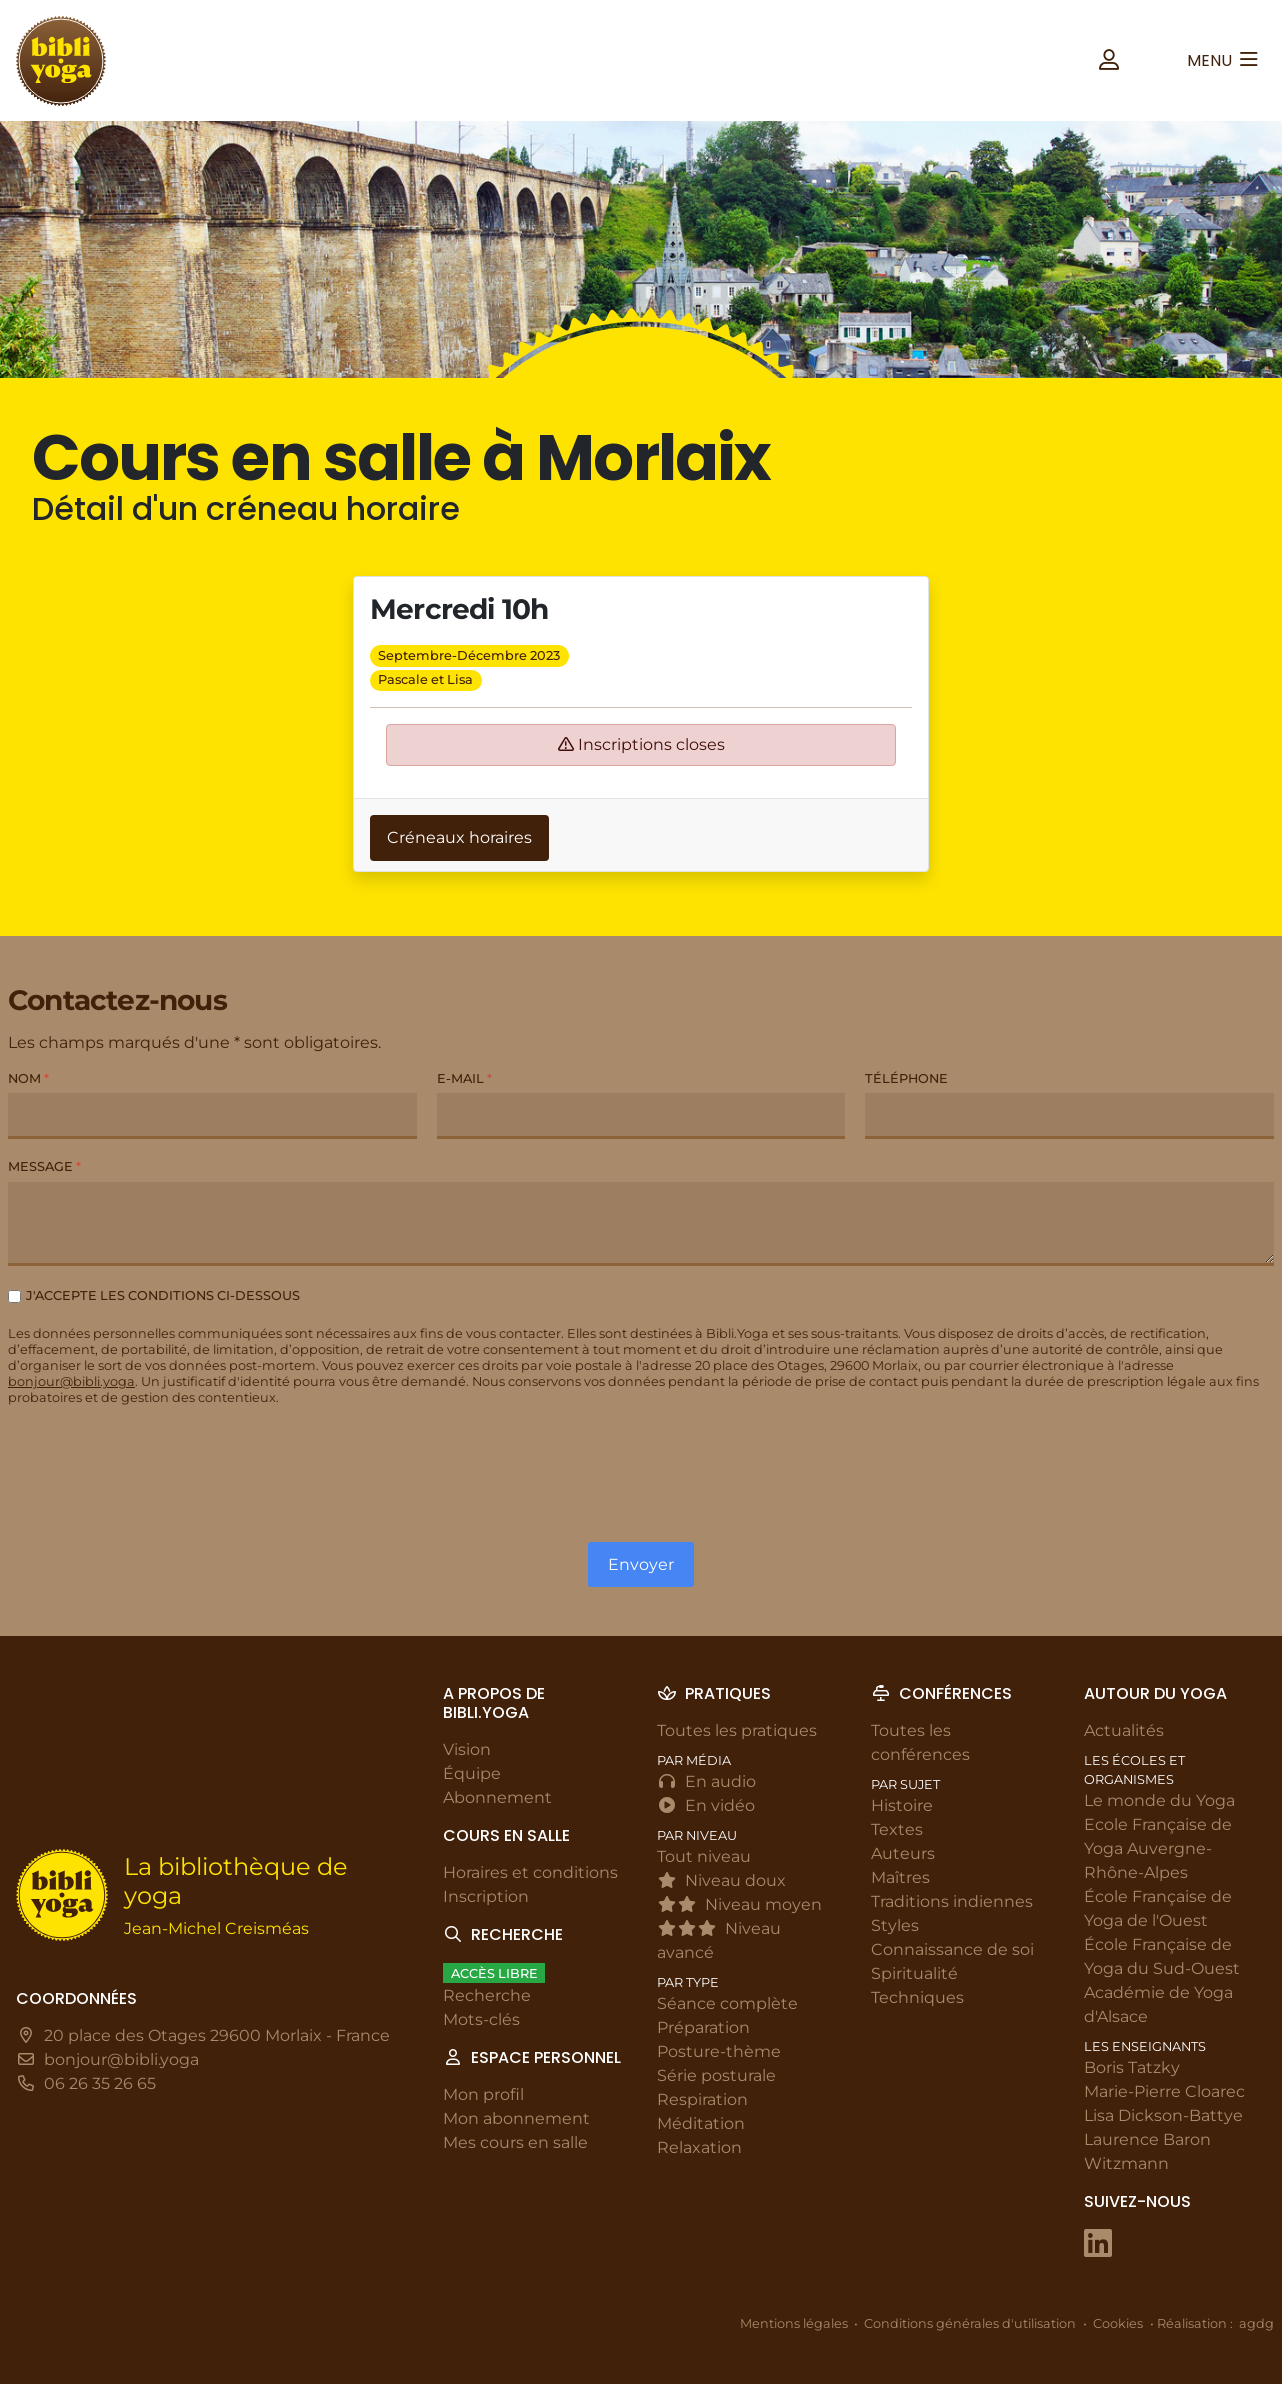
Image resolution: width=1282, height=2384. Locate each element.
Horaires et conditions (530, 1872)
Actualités (1124, 1730)
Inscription (486, 1896)
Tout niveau (704, 1856)
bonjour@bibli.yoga (71, 1382)
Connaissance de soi (952, 1949)
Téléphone (906, 1079)
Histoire (902, 1805)
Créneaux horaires (459, 837)
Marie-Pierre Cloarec (1164, 2092)
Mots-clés (481, 2020)
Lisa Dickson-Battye (1163, 2116)
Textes (897, 1829)
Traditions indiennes (952, 1901)
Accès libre (494, 1973)
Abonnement (497, 1797)
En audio (706, 1781)
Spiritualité (914, 1973)
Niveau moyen (739, 1904)
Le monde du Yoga (1159, 1800)
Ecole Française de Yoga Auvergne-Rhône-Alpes (1158, 1848)
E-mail (464, 1079)
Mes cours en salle (515, 2143)
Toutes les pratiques (737, 1730)
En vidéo (706, 1805)
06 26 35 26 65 (100, 2084)
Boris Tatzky (1132, 2068)
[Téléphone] (1069, 1117)
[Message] (641, 1224)
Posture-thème (719, 2052)
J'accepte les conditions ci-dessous (163, 1295)
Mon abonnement (516, 2119)
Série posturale (716, 2076)
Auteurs (903, 1853)
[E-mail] (641, 1117)
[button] (1109, 60)
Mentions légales (794, 2323)
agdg (1256, 2323)
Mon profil (483, 2095)
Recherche (487, 1996)
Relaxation (699, 2148)
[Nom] (212, 1117)
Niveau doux (721, 1880)
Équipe (472, 1773)
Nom (28, 1079)
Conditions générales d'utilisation (970, 2323)
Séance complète (727, 2004)
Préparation (703, 2028)
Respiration (702, 2100)
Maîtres (900, 1877)
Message (44, 1167)
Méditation (701, 2124)
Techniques (917, 1997)
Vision (467, 1749)
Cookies (1118, 2323)
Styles (895, 1925)
